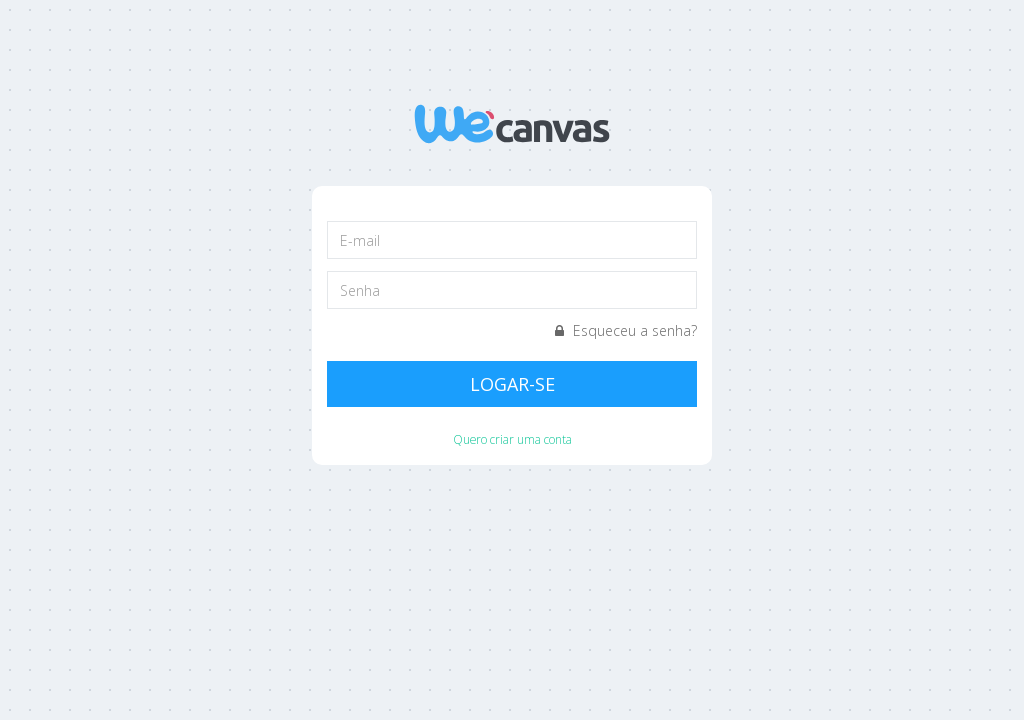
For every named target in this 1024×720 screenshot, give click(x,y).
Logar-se (512, 384)
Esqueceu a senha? (626, 330)
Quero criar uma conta (512, 439)
